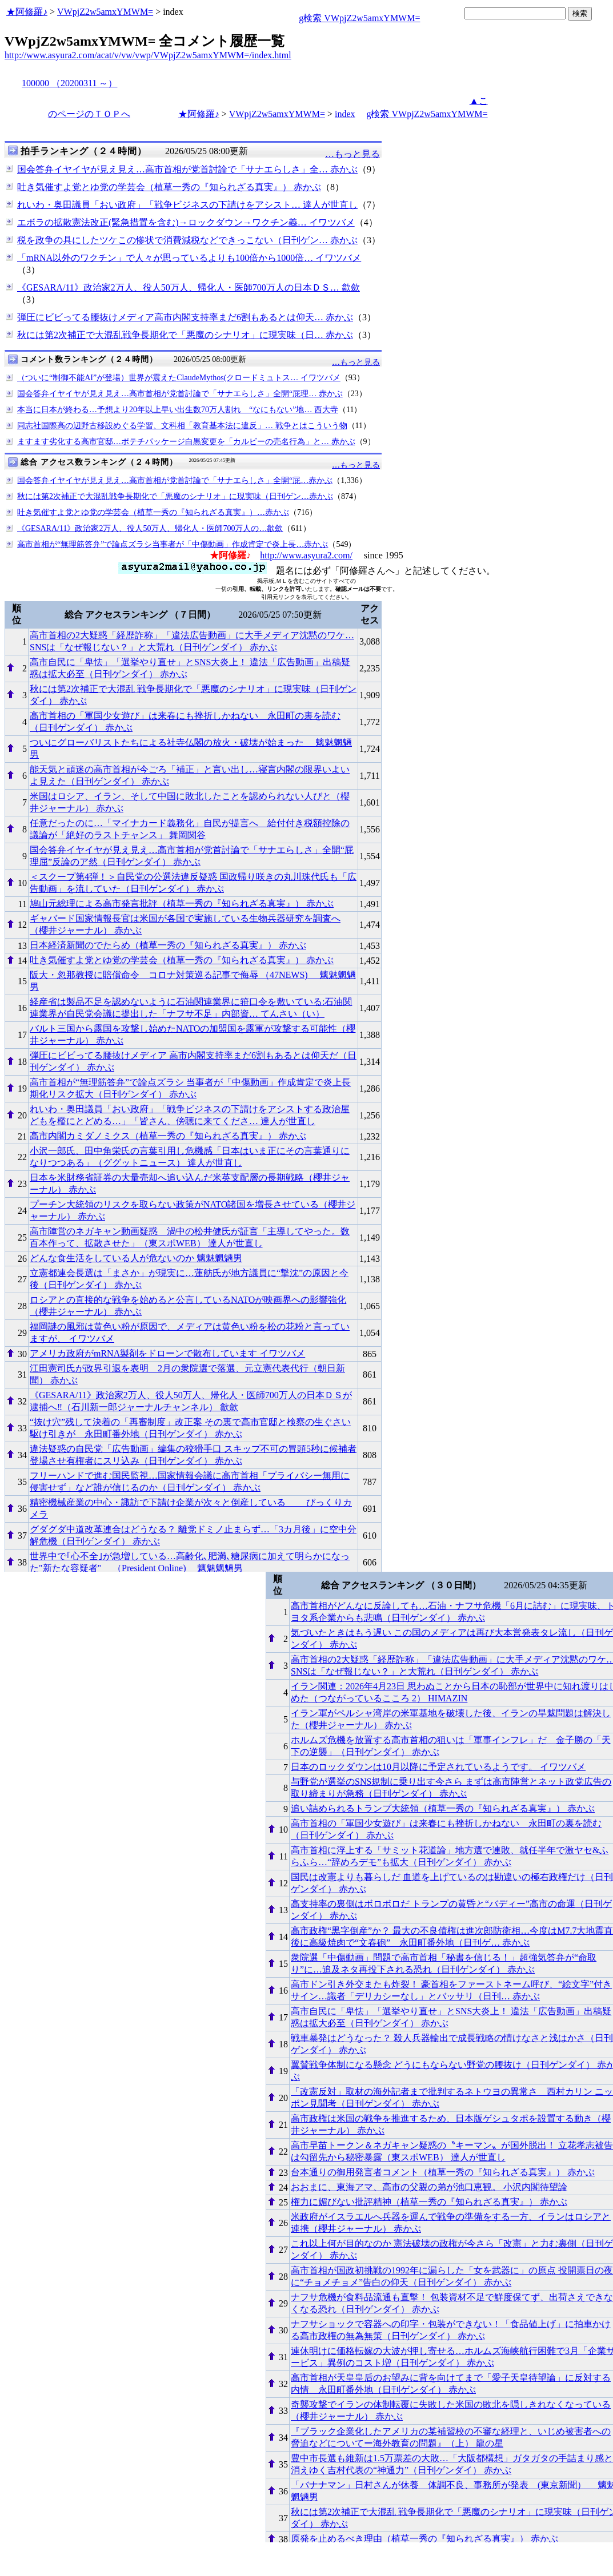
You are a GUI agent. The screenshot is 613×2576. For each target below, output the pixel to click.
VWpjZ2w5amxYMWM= (105, 12)
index (345, 114)
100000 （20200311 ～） (69, 83)
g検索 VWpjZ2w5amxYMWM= (359, 18)
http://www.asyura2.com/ (306, 555)
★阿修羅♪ (26, 12)
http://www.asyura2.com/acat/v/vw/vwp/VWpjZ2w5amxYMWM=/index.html (148, 55)
